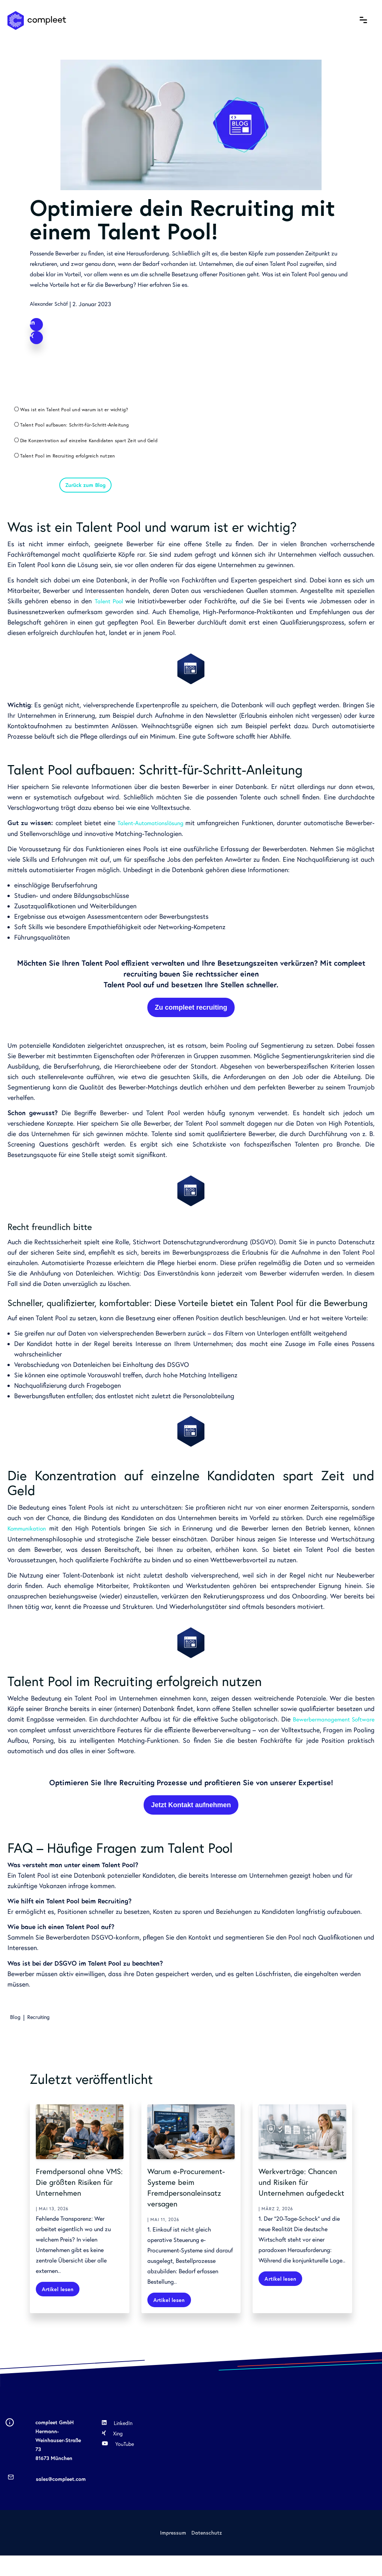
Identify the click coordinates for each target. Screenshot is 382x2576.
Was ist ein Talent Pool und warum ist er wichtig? (80, 412)
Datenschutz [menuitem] (207, 2553)
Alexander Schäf (51, 304)
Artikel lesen (60, 2308)
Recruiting (42, 2026)
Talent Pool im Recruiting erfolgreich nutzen (73, 462)
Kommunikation (29, 1538)
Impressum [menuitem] (173, 2553)
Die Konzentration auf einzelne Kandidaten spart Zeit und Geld (95, 445)
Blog (16, 2026)
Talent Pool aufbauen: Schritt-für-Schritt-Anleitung (81, 429)
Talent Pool (110, 612)
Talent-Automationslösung (169, 833)
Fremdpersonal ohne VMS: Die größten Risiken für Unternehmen (75, 2195)
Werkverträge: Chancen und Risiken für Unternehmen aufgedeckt (299, 2195)
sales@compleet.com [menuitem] (61, 2499)
